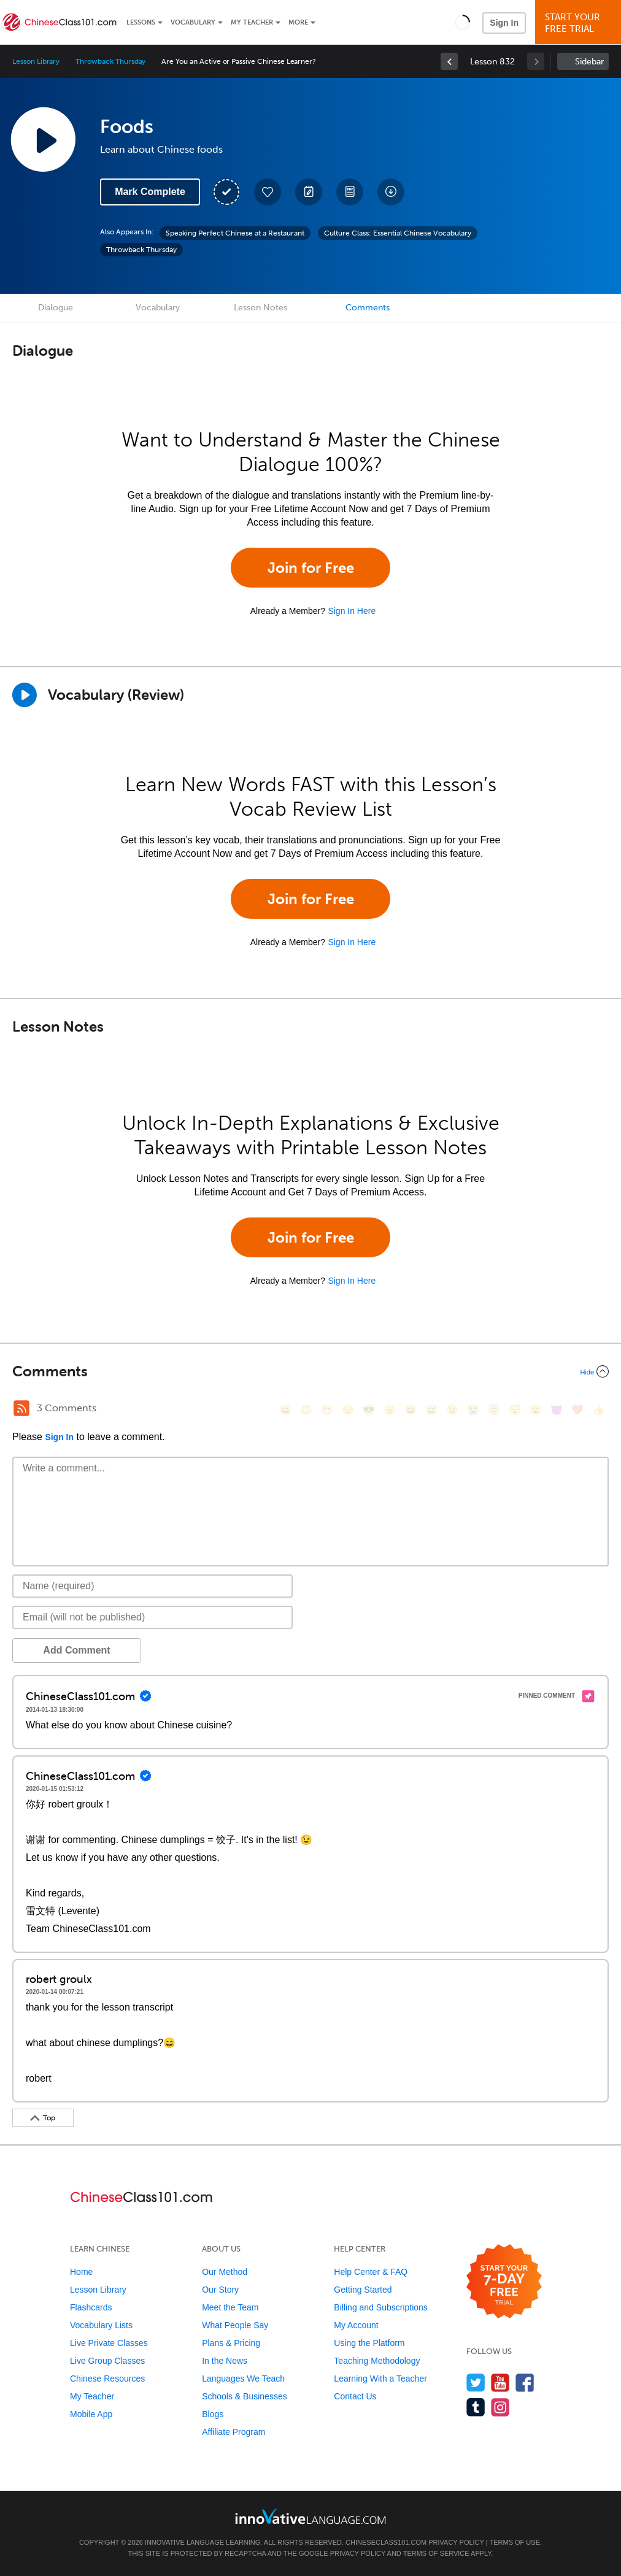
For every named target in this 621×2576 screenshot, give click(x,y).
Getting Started (363, 2289)
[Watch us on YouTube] (500, 2382)
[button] (462, 22)
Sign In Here (352, 611)
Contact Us (355, 2396)
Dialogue (55, 307)
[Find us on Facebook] (524, 2382)
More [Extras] (298, 22)
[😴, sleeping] (514, 1409)
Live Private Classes (109, 2343)
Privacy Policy (456, 2542)
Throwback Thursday (110, 61)
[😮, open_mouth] (535, 1409)
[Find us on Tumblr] (475, 2407)
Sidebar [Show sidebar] (589, 61)
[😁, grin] (327, 1409)
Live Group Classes (107, 2361)
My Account (356, 2325)
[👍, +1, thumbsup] (598, 1409)
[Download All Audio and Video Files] (390, 191)
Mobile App (91, 2414)
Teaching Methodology (377, 2361)
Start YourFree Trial (580, 23)
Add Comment (76, 1650)
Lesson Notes (260, 307)
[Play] (24, 695)
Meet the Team (230, 2307)
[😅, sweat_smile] (431, 1409)
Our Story (220, 2289)
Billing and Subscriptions (381, 2307)
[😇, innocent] (494, 1409)
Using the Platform (369, 2343)
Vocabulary (193, 22)
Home (81, 2272)
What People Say (235, 2325)
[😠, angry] (389, 1409)
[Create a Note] (308, 191)
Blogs (212, 2414)
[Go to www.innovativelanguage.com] (310, 2516)
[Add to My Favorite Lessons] (267, 191)
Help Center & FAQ (370, 2272)
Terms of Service (436, 2553)
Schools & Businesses (244, 2396)
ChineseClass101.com (385, 2542)
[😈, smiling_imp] (556, 1409)
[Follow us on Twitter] (475, 2382)
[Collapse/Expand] (310, 1371)
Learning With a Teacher (380, 2378)
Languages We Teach (243, 2378)
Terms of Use (514, 2542)
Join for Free (311, 568)
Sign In (504, 23)
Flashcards (91, 2307)
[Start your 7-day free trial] (504, 2282)
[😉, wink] (452, 1409)
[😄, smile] (285, 1409)
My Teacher (252, 22)
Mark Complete (150, 191)
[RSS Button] (21, 1408)
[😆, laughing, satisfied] (410, 1409)
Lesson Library (36, 61)
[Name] (152, 1586)
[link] (449, 61)
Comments (367, 307)
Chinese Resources (107, 2378)
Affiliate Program (233, 2432)
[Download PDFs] (349, 191)
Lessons (140, 22)
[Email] (152, 1617)
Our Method (224, 2272)
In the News (224, 2361)
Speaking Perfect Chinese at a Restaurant (235, 233)
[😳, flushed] (306, 1409)
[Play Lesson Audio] (42, 139)
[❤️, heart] (577, 1409)
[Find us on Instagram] (500, 2407)
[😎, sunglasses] (368, 1409)
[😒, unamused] (348, 1409)
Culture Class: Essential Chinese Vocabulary (397, 233)
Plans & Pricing (231, 2343)
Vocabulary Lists (101, 2325)
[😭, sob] (473, 1409)
